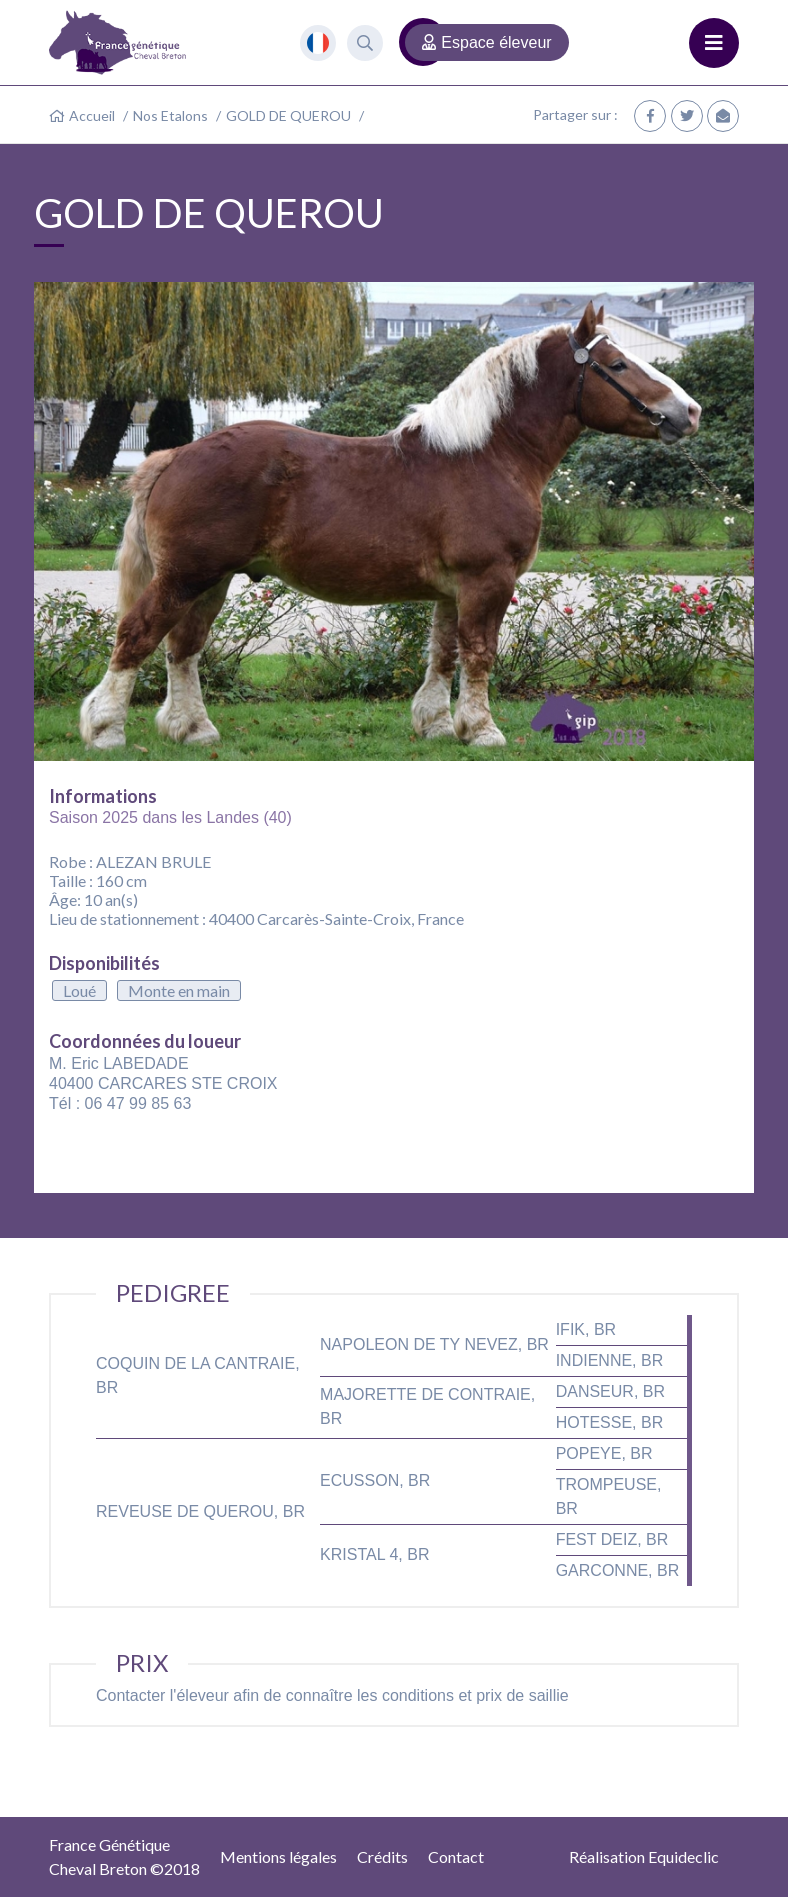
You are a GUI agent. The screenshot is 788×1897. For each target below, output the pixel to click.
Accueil (92, 115)
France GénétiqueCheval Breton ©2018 (124, 1856)
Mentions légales (278, 1856)
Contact (456, 1856)
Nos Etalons (170, 115)
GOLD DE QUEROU (288, 115)
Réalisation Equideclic (644, 1856)
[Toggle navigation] (714, 43)
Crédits (382, 1856)
